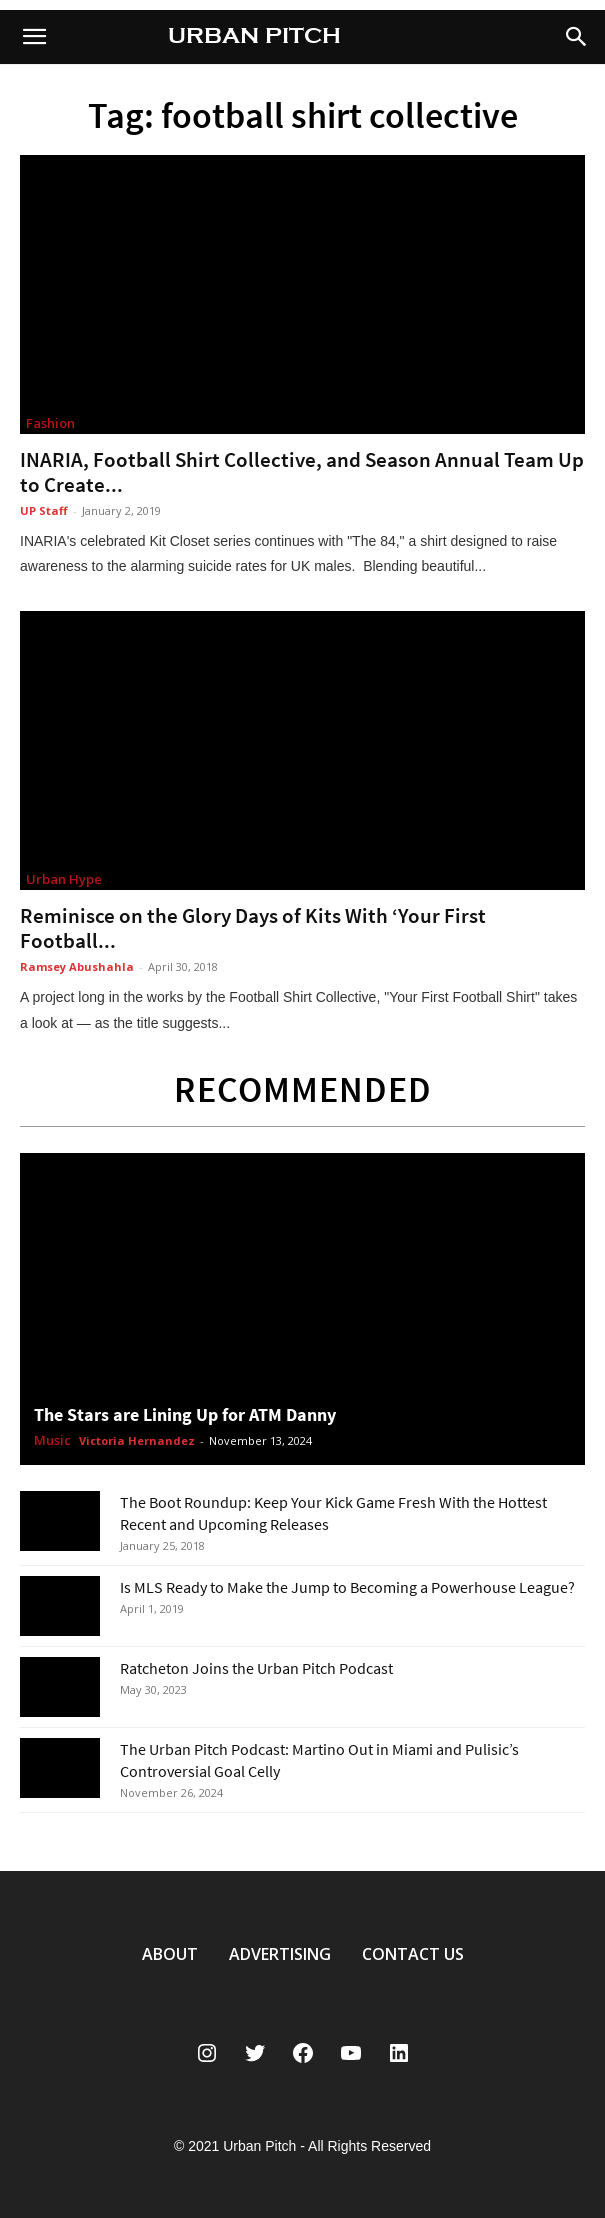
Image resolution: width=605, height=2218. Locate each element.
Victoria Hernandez (137, 1440)
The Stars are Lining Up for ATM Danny (185, 1414)
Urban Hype (64, 879)
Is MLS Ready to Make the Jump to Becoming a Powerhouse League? (347, 1587)
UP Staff (44, 510)
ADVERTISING (280, 1954)
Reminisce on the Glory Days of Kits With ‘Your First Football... (253, 928)
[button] (577, 37)
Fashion (50, 423)
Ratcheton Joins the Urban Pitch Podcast (256, 1668)
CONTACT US (413, 1954)
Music (52, 1441)
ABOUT (170, 1954)
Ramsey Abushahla (77, 966)
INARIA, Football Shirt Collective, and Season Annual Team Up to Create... (302, 472)
